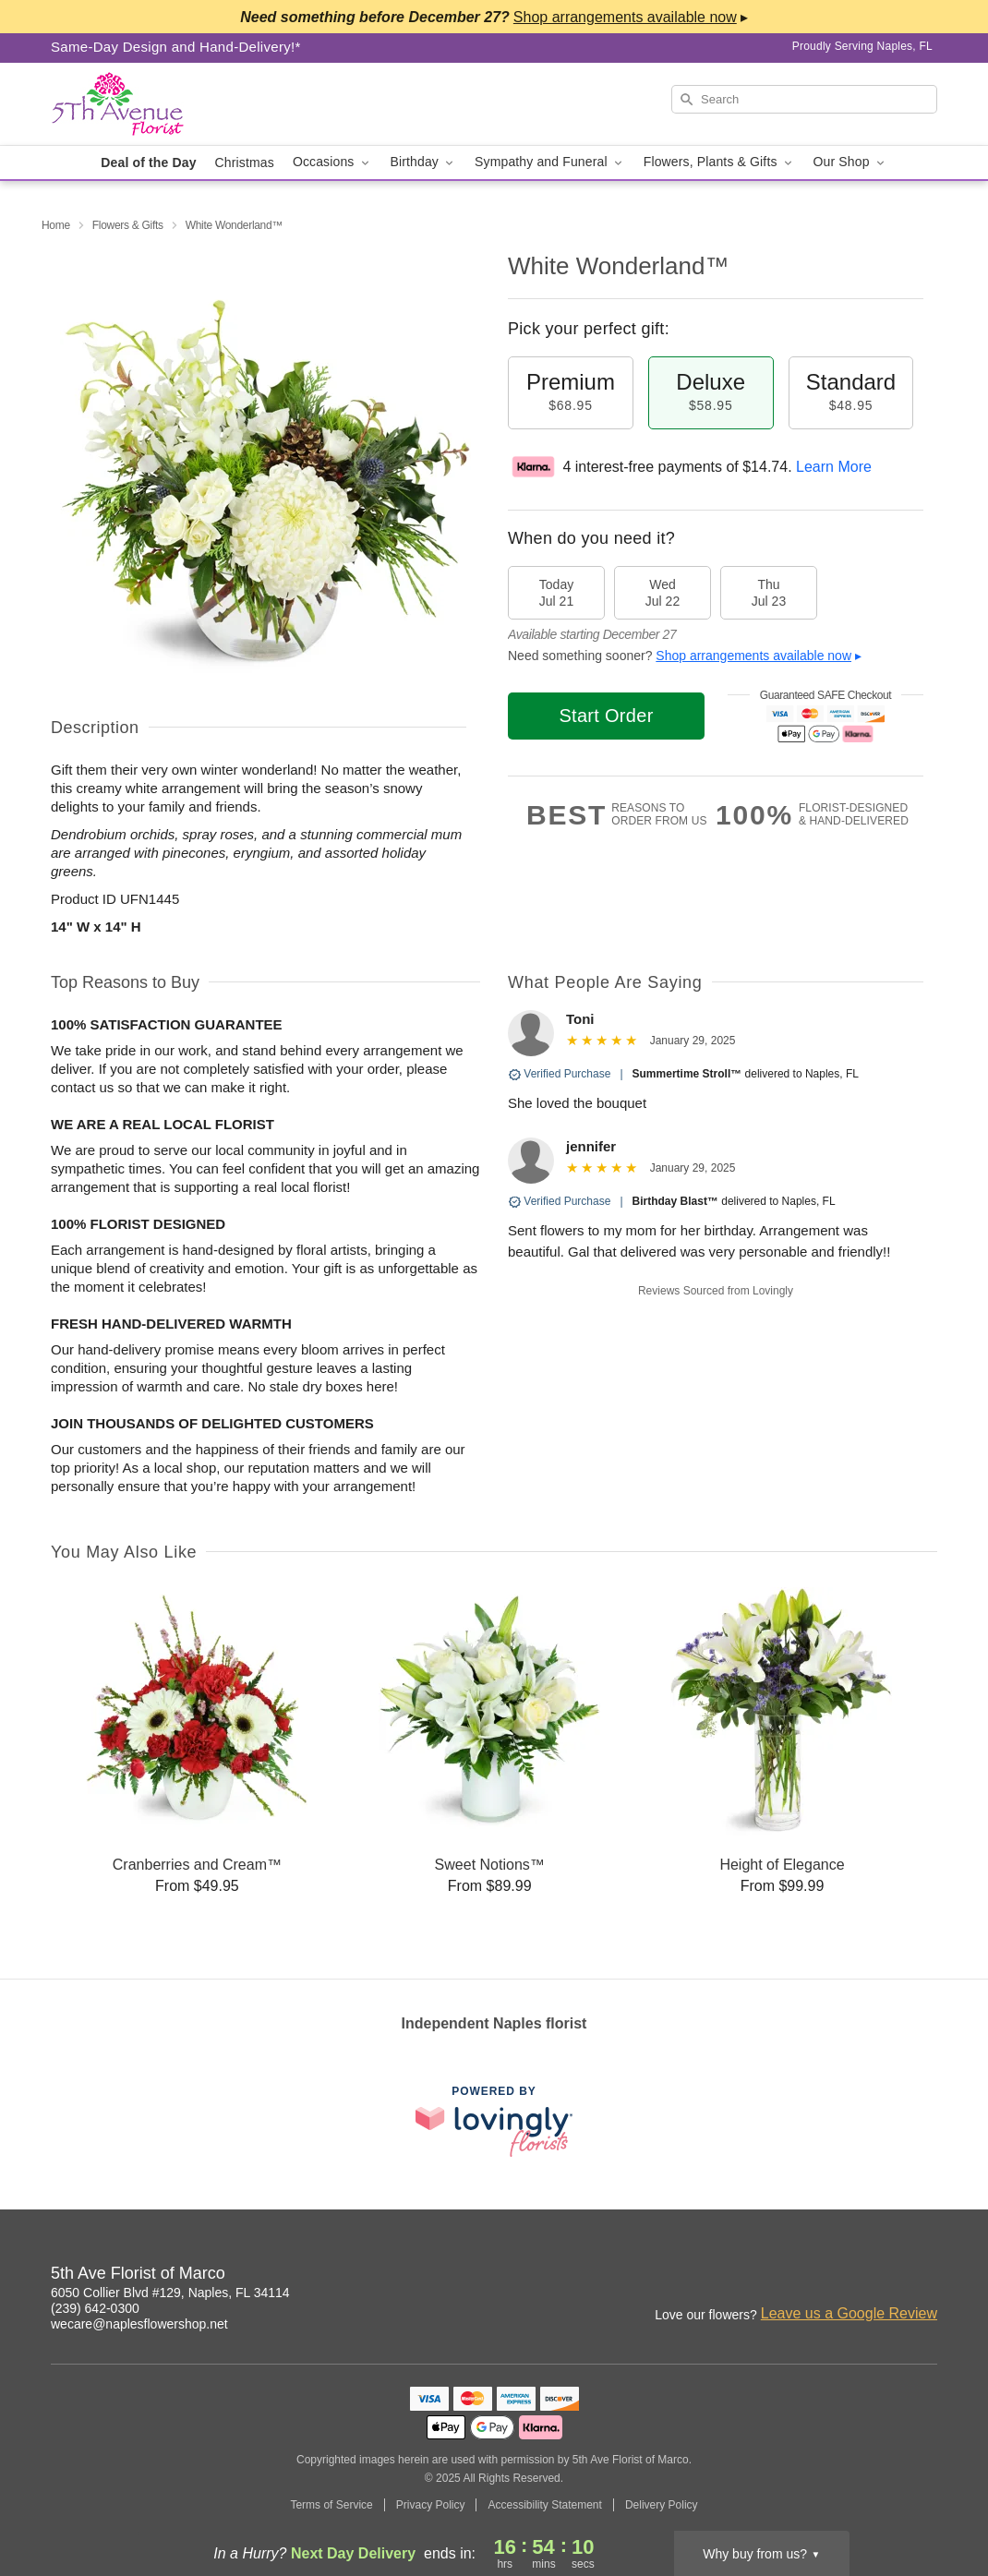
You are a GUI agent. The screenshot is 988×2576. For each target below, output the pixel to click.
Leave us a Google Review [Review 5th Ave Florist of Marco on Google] (849, 2313)
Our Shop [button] (850, 162)
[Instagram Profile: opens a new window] (884, 2276)
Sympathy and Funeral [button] (550, 162)
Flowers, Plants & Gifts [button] (719, 162)
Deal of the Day (148, 162)
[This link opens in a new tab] (494, 2121)
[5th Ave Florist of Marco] (184, 104)
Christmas (244, 162)
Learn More (834, 467)
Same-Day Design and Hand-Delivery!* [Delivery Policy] (176, 46)
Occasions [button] (332, 162)
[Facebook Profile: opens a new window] (924, 2276)
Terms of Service (331, 2504)
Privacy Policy (430, 2504)
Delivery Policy (661, 2504)
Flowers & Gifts (127, 225)
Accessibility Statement (544, 2504)
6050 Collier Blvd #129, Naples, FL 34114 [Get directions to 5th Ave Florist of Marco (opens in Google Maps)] (170, 2292)
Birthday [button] (424, 162)
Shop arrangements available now (753, 655)
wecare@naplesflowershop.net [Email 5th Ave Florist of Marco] (139, 2324)
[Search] (804, 99)
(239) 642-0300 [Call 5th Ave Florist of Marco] (95, 2308)
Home (56, 225)
